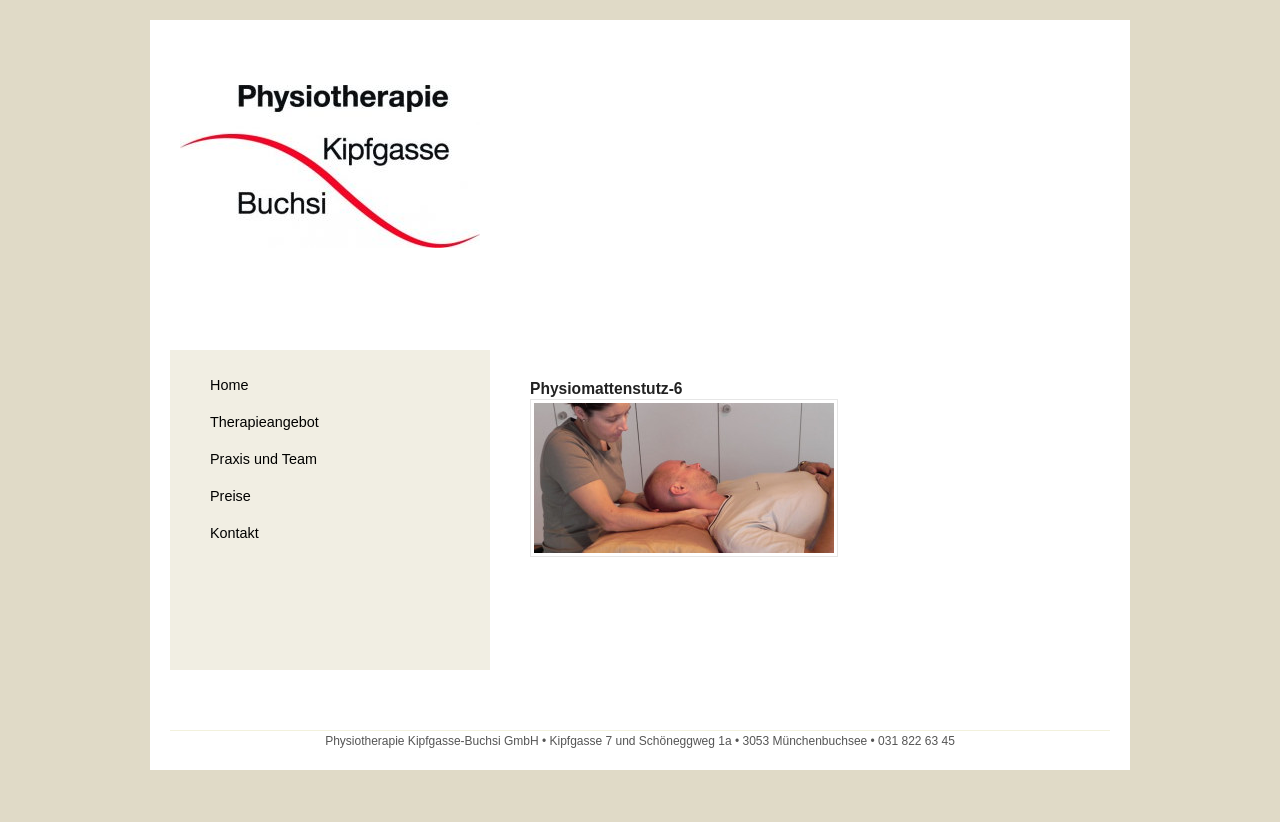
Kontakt (234, 533)
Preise (230, 496)
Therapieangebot (264, 422)
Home (229, 385)
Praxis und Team (263, 459)
